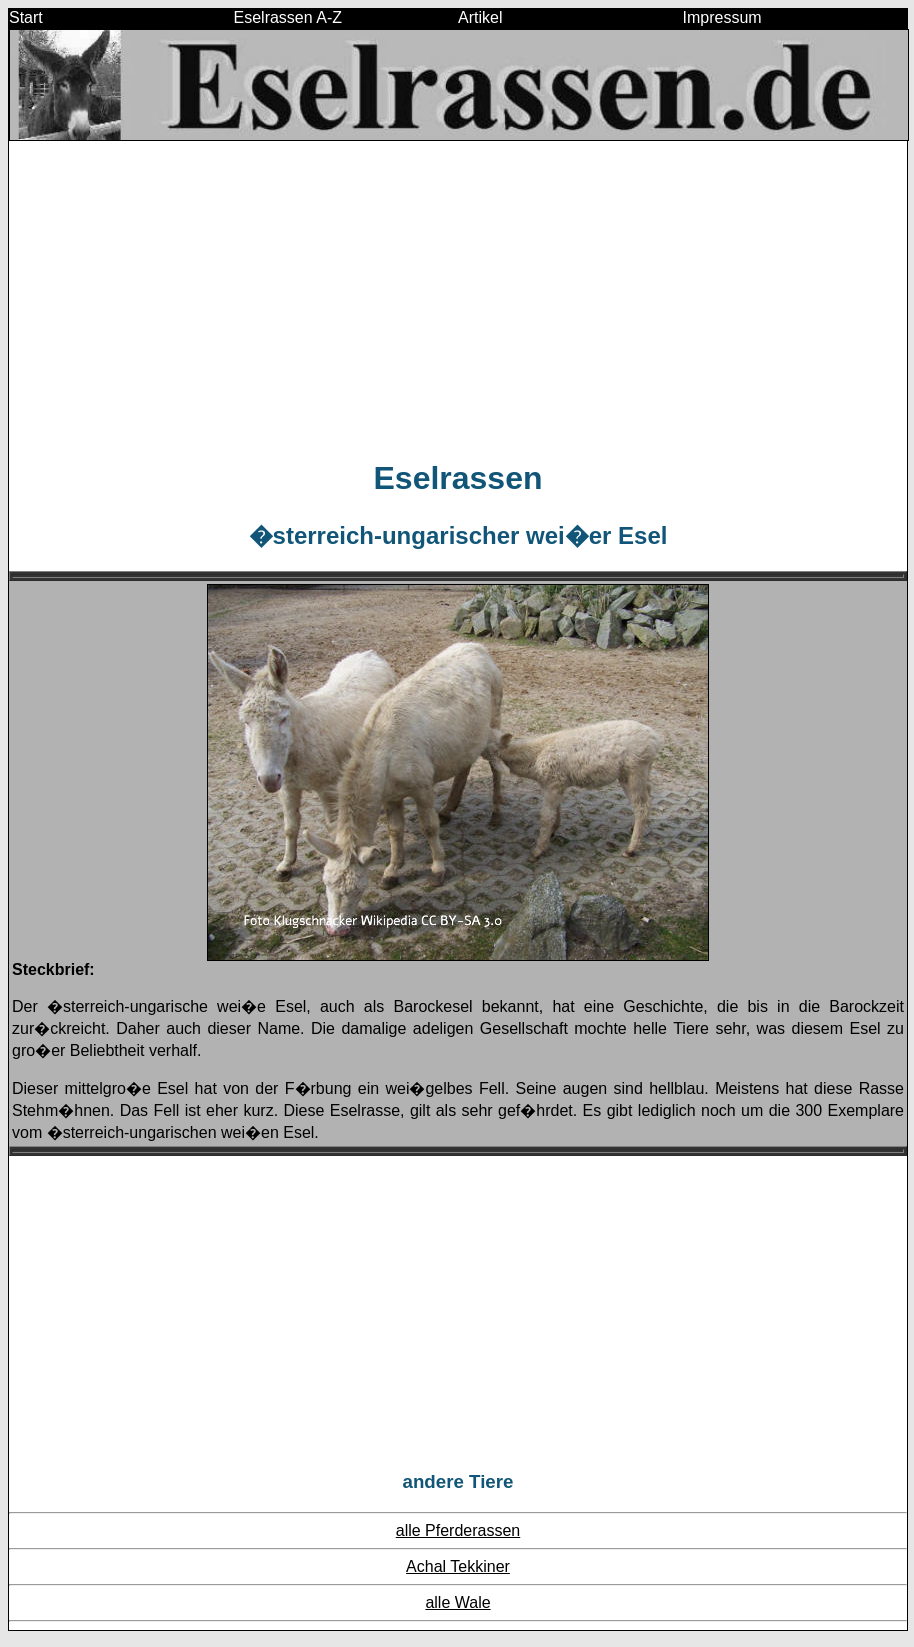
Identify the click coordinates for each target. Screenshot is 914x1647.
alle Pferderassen (458, 1530)
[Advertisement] (458, 299)
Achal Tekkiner (458, 1566)
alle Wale (457, 1602)
